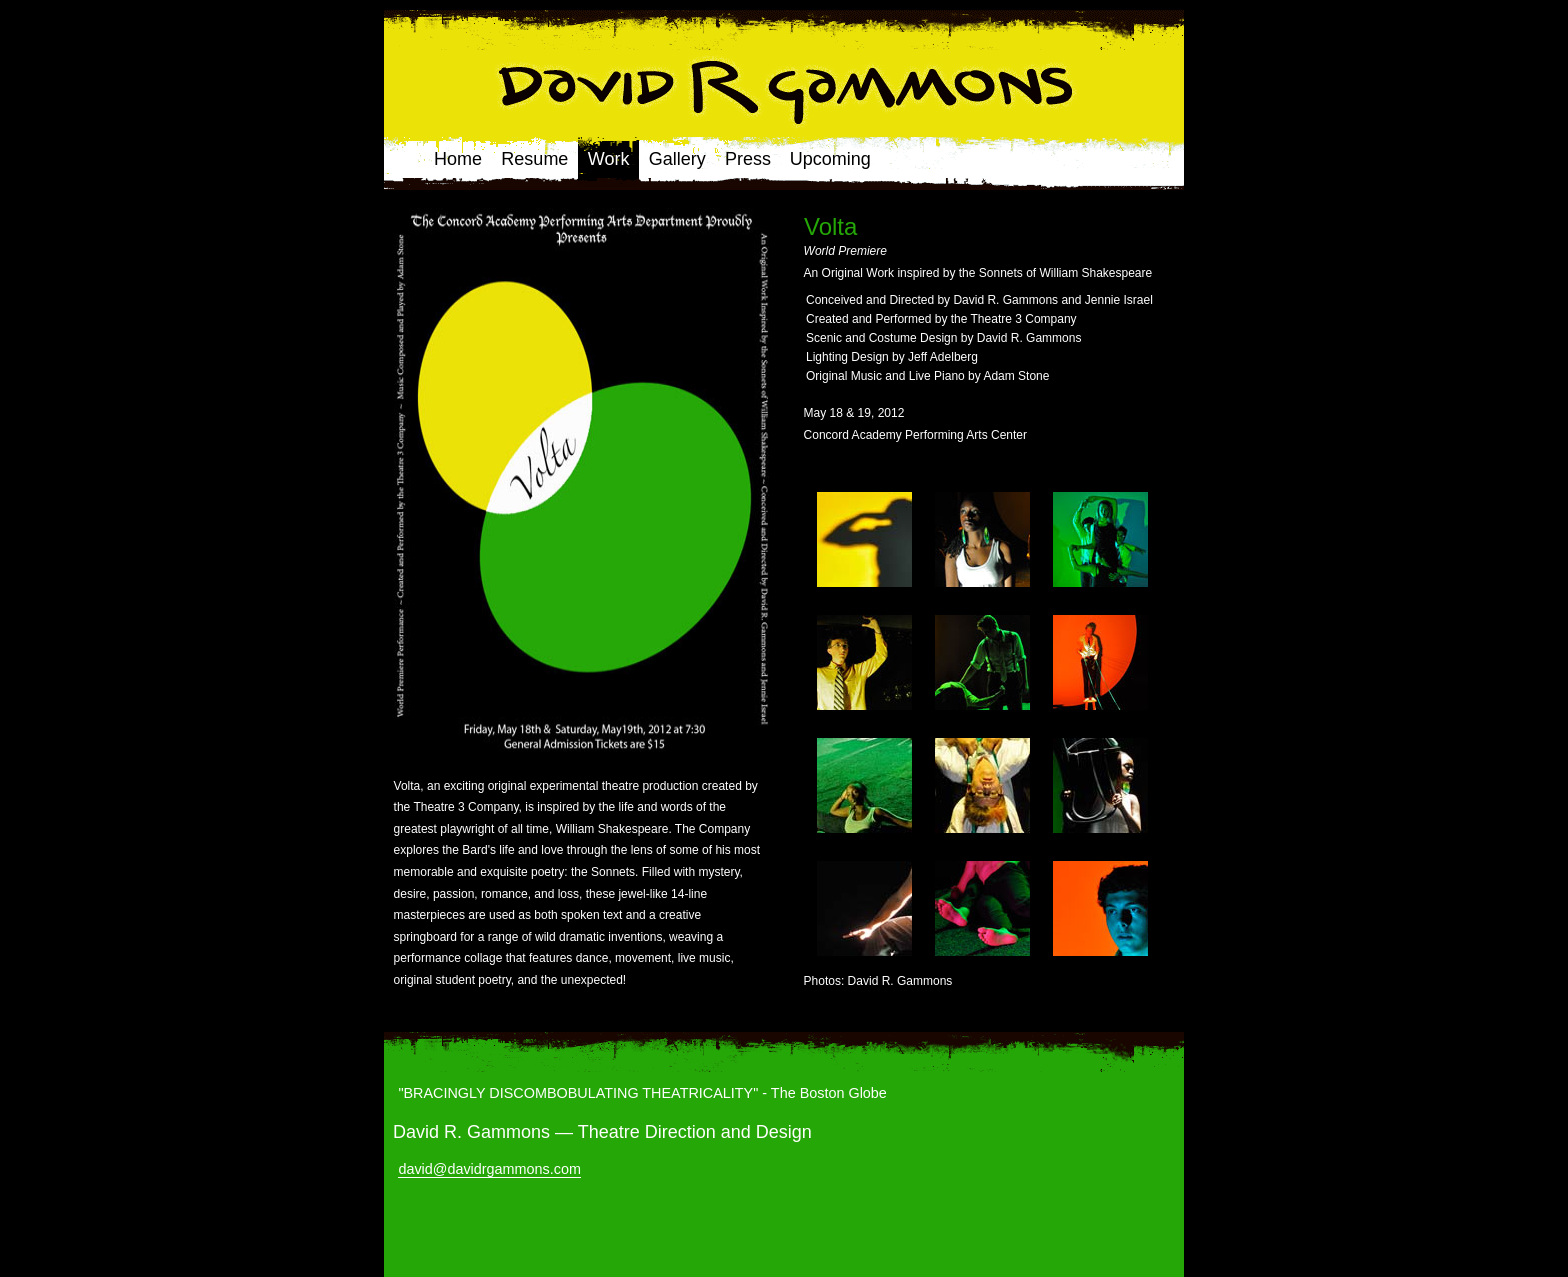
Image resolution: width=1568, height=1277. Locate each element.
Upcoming (830, 159)
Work (609, 159)
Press (748, 159)
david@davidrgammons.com (489, 1169)
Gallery (677, 159)
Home (458, 159)
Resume (534, 159)
